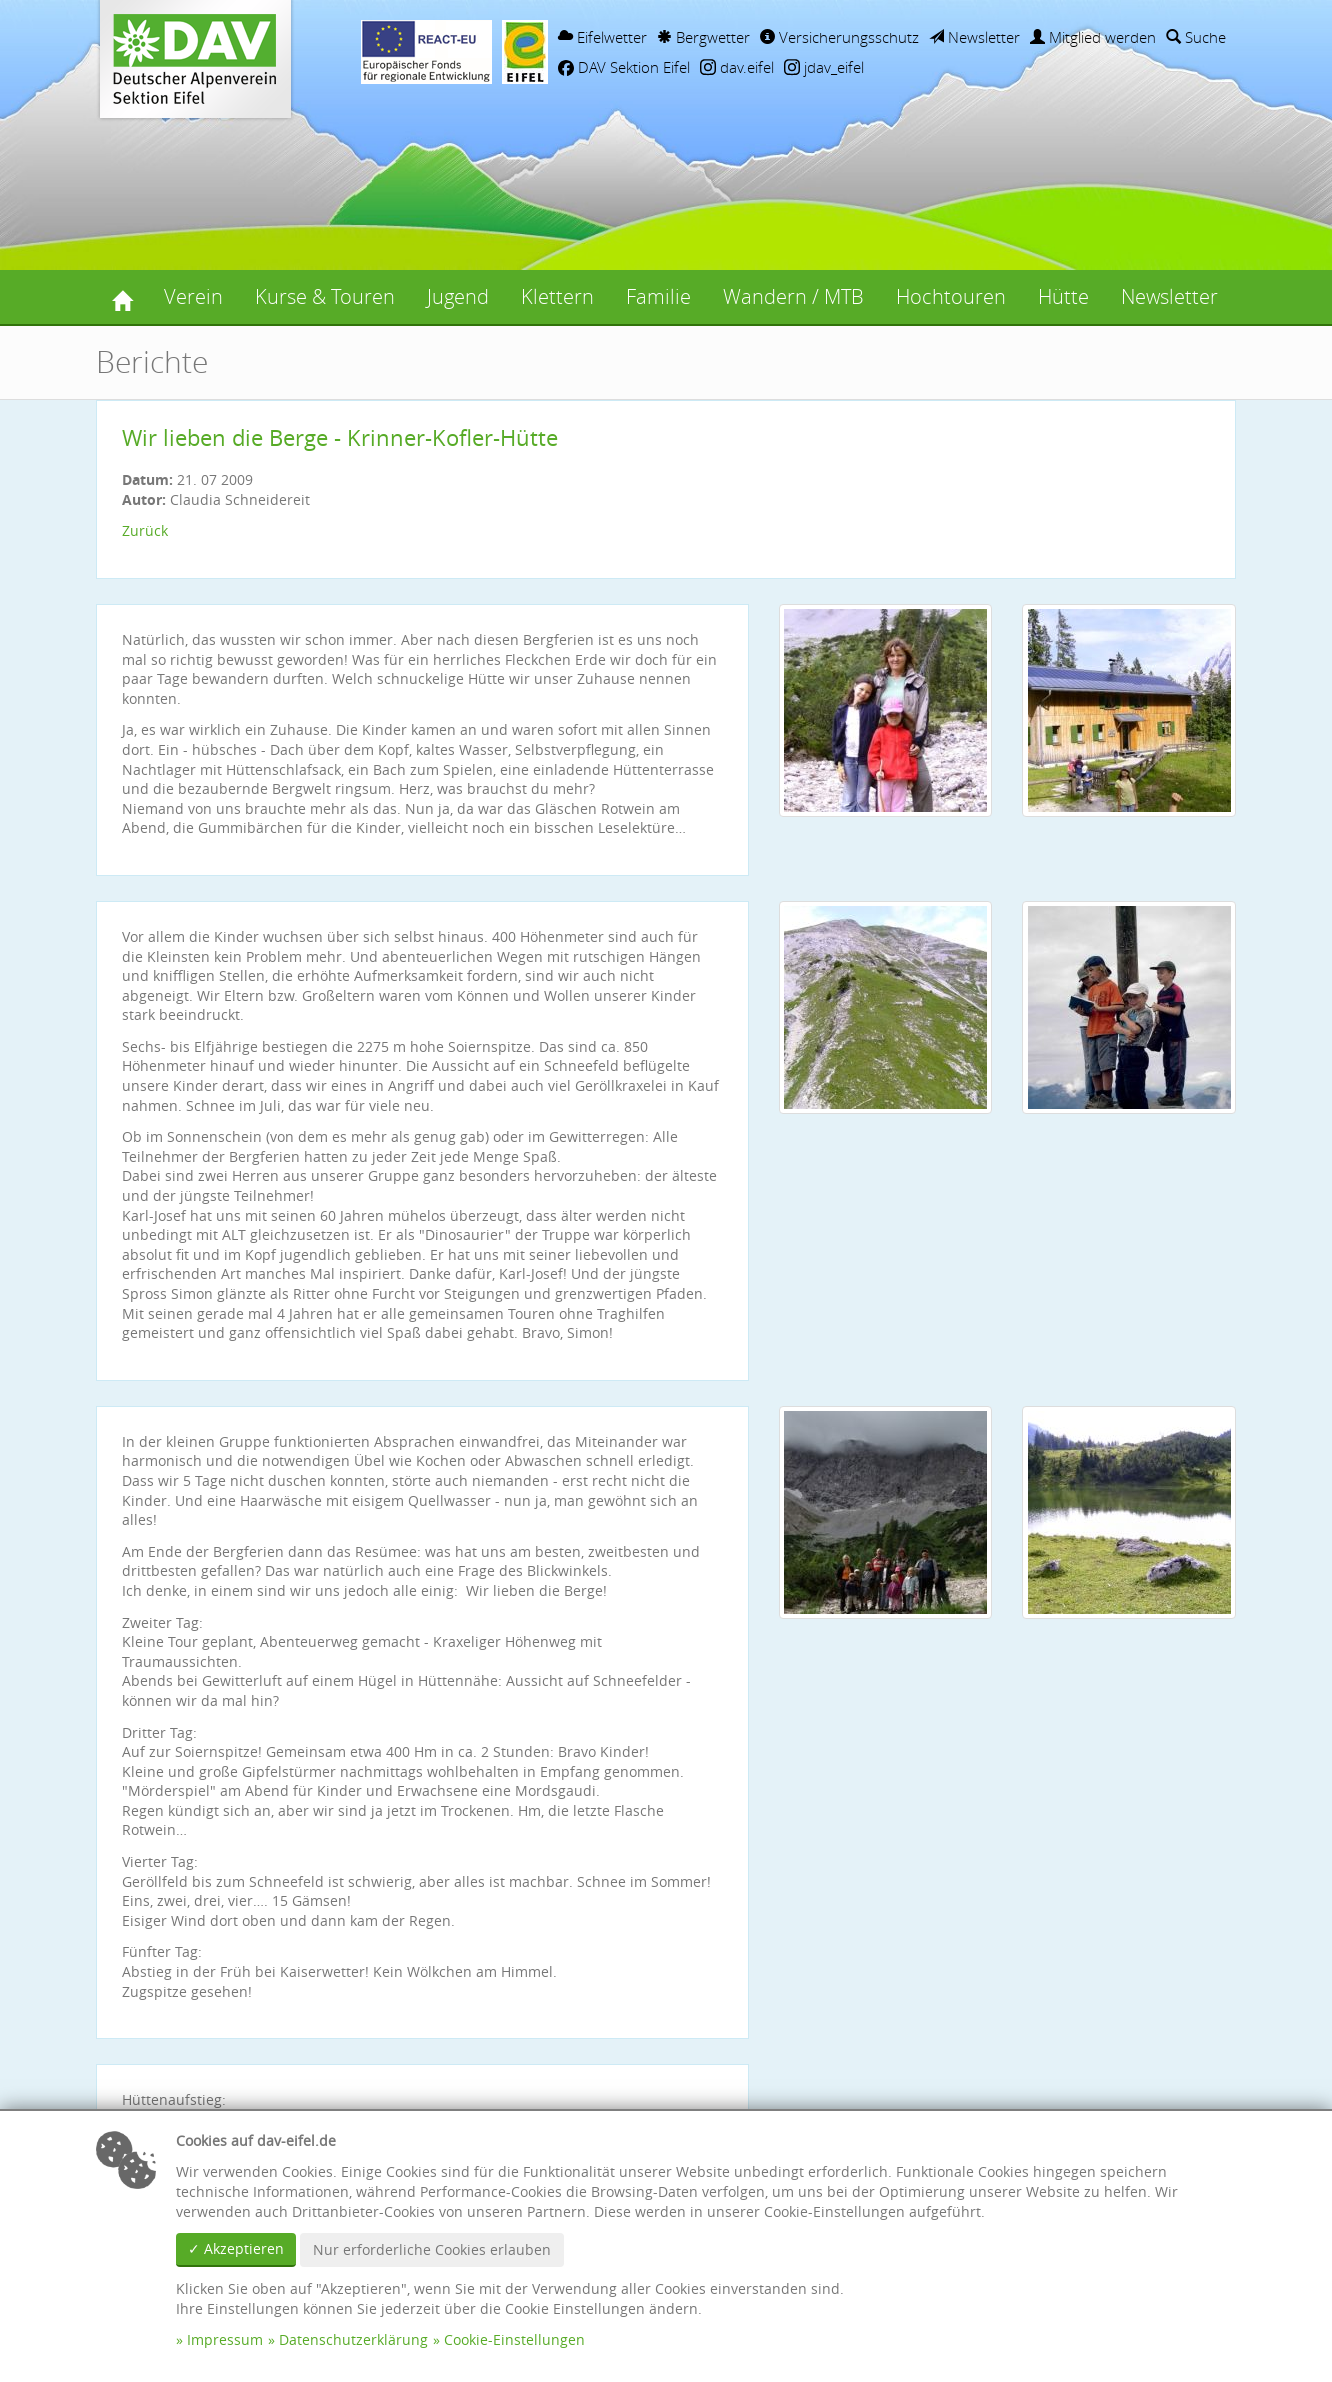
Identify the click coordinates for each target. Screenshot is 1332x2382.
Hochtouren (951, 296)
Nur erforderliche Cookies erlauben (432, 2249)
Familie (658, 296)
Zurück (145, 530)
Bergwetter (703, 37)
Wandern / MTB (793, 296)
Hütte (1063, 296)
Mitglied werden (1093, 37)
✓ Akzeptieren (236, 2248)
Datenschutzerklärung (353, 2339)
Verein (193, 296)
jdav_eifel (824, 67)
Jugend (458, 296)
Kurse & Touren (325, 296)
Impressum (225, 2339)
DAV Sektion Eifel (624, 67)
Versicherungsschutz (839, 37)
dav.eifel (737, 67)
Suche (1196, 37)
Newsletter (974, 37)
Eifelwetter (602, 37)
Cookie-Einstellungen (514, 2339)
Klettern (557, 296)
